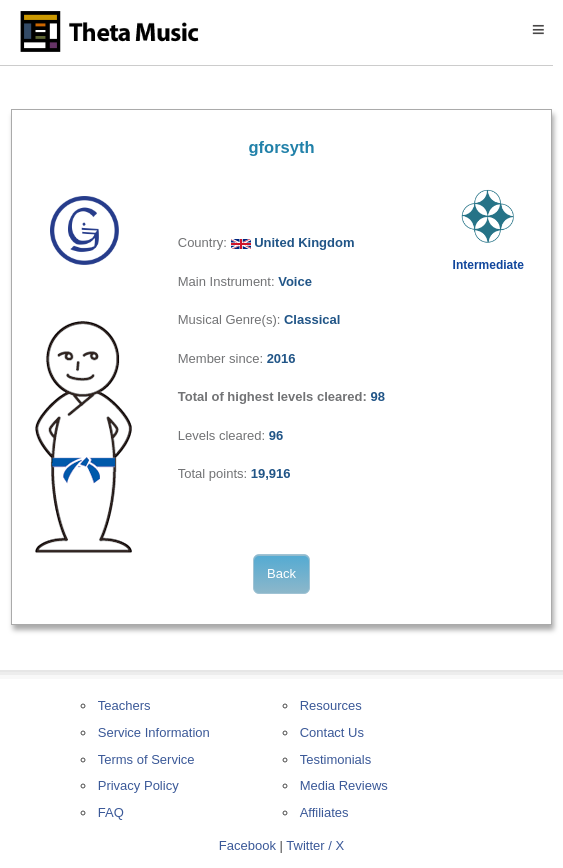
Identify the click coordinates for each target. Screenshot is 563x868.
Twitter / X (315, 845)
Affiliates (324, 812)
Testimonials (336, 759)
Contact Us (332, 732)
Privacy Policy (138, 785)
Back (281, 573)
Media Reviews (344, 785)
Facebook (247, 845)
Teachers (124, 705)
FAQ (111, 812)
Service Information (154, 732)
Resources (331, 705)
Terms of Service (146, 759)
